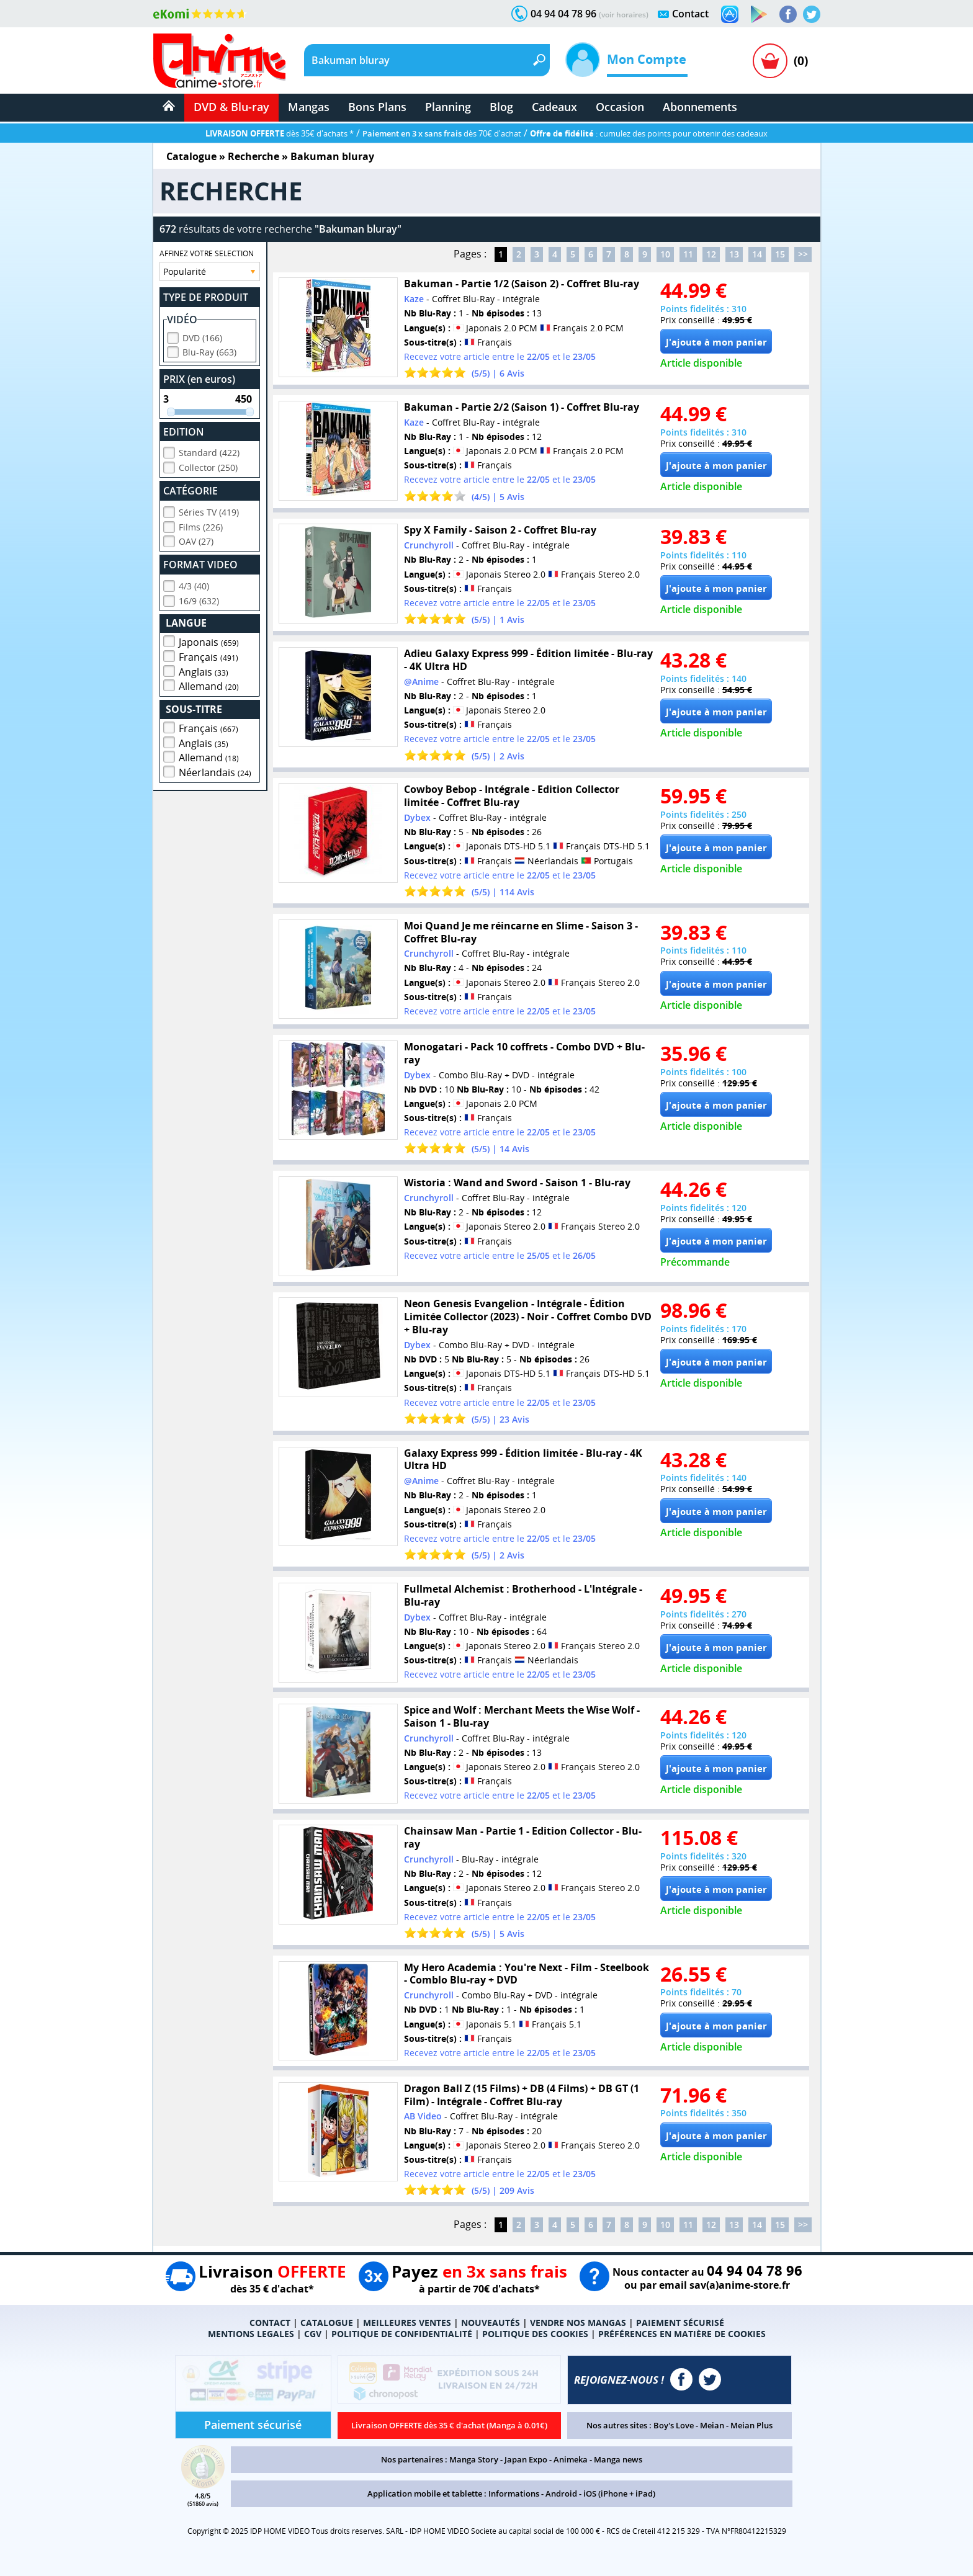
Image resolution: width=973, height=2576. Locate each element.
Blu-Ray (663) (209, 350)
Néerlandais (215, 770)
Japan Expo (525, 2459)
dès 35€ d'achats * (279, 133)
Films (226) (201, 525)
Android (561, 2493)
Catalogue (191, 156)
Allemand (209, 684)
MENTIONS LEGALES (251, 2334)
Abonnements (700, 106)
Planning (448, 106)
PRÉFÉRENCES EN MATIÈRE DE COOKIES (682, 2334)
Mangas (309, 106)
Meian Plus (751, 2425)
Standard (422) (209, 451)
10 (665, 254)
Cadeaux (554, 106)
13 (734, 254)
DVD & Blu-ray (231, 106)
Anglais (203, 670)
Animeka (571, 2459)
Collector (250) (208, 466)
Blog (501, 106)
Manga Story (473, 2459)
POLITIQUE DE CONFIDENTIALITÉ (401, 2334)
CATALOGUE (326, 2322)
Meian (712, 2425)
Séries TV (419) (209, 510)
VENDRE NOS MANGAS (578, 2322)
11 (688, 254)
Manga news (618, 2459)
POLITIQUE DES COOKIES (535, 2334)
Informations (513, 2493)
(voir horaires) (623, 14)
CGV (312, 2334)
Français (208, 655)
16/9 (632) (199, 599)
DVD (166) (202, 336)
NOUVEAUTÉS (490, 2322)
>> (803, 254)
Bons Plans (377, 106)
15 (780, 254)
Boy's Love (673, 2425)
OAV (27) (196, 539)
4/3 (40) (194, 584)
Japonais (209, 640)
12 (711, 254)
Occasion (620, 106)
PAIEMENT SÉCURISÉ (680, 2322)
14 (757, 254)
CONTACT (269, 2322)
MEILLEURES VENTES (407, 2322)
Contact (690, 13)
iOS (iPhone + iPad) (619, 2493)
